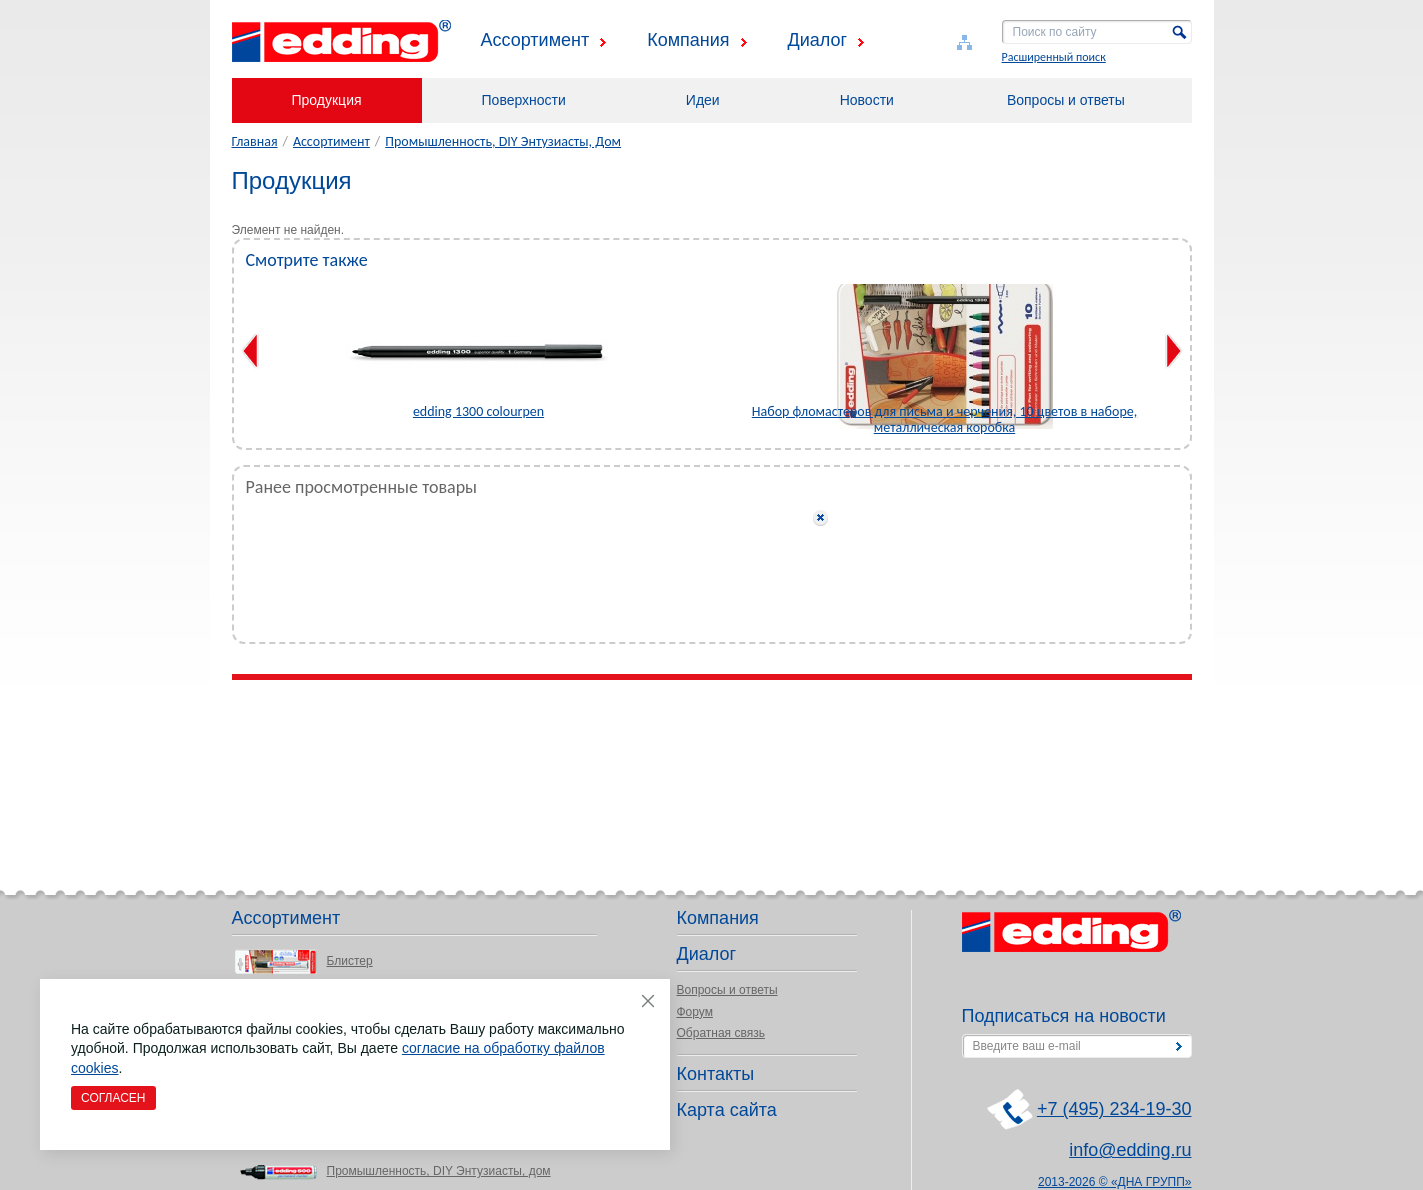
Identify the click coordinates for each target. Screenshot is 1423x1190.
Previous (250, 351)
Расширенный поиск (1054, 57)
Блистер (350, 961)
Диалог (818, 40)
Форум (695, 1012)
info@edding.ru (1130, 1150)
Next (1173, 351)
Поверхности (524, 100)
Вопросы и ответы (1066, 100)
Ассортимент (535, 40)
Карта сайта (727, 1110)
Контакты (716, 1074)
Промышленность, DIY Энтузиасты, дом (439, 1171)
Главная (255, 141)
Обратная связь (721, 1033)
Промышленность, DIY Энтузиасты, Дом (503, 141)
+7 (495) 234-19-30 (1114, 1109)
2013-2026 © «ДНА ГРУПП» (1115, 1182)
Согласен (113, 1098)
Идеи (703, 100)
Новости (867, 100)
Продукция (327, 100)
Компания (688, 40)
